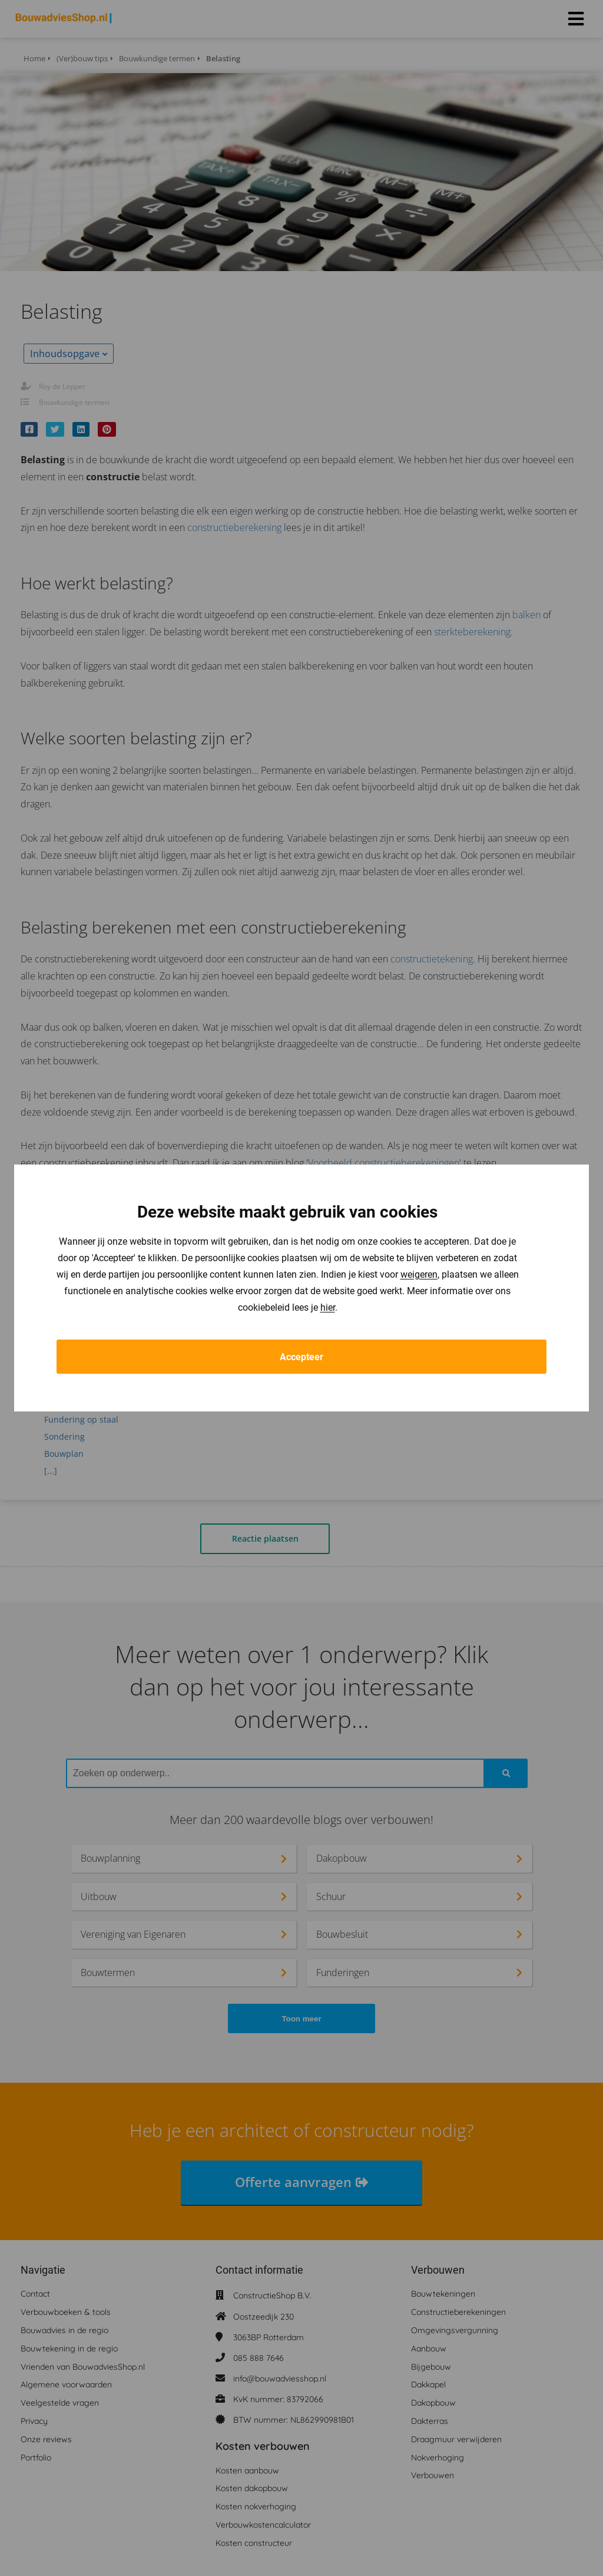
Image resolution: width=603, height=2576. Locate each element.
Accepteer (301, 1357)
